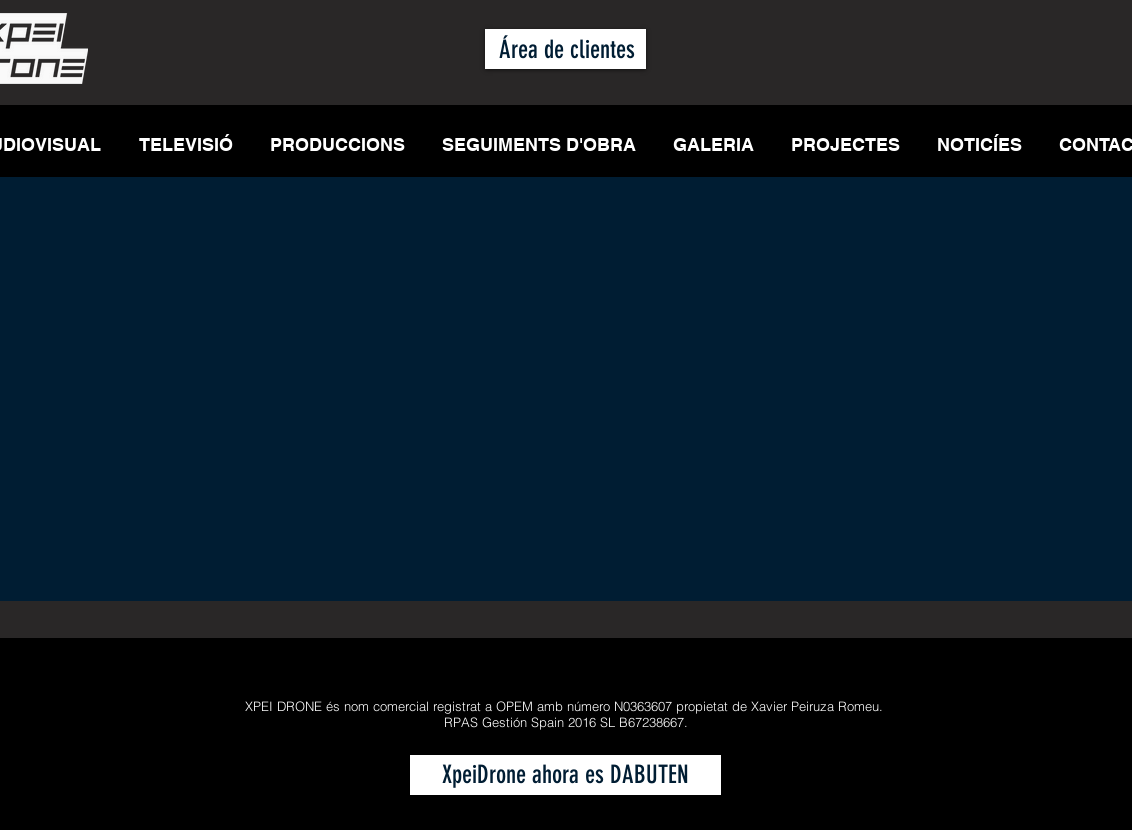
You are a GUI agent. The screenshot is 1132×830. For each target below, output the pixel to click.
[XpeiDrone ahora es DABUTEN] (565, 775)
